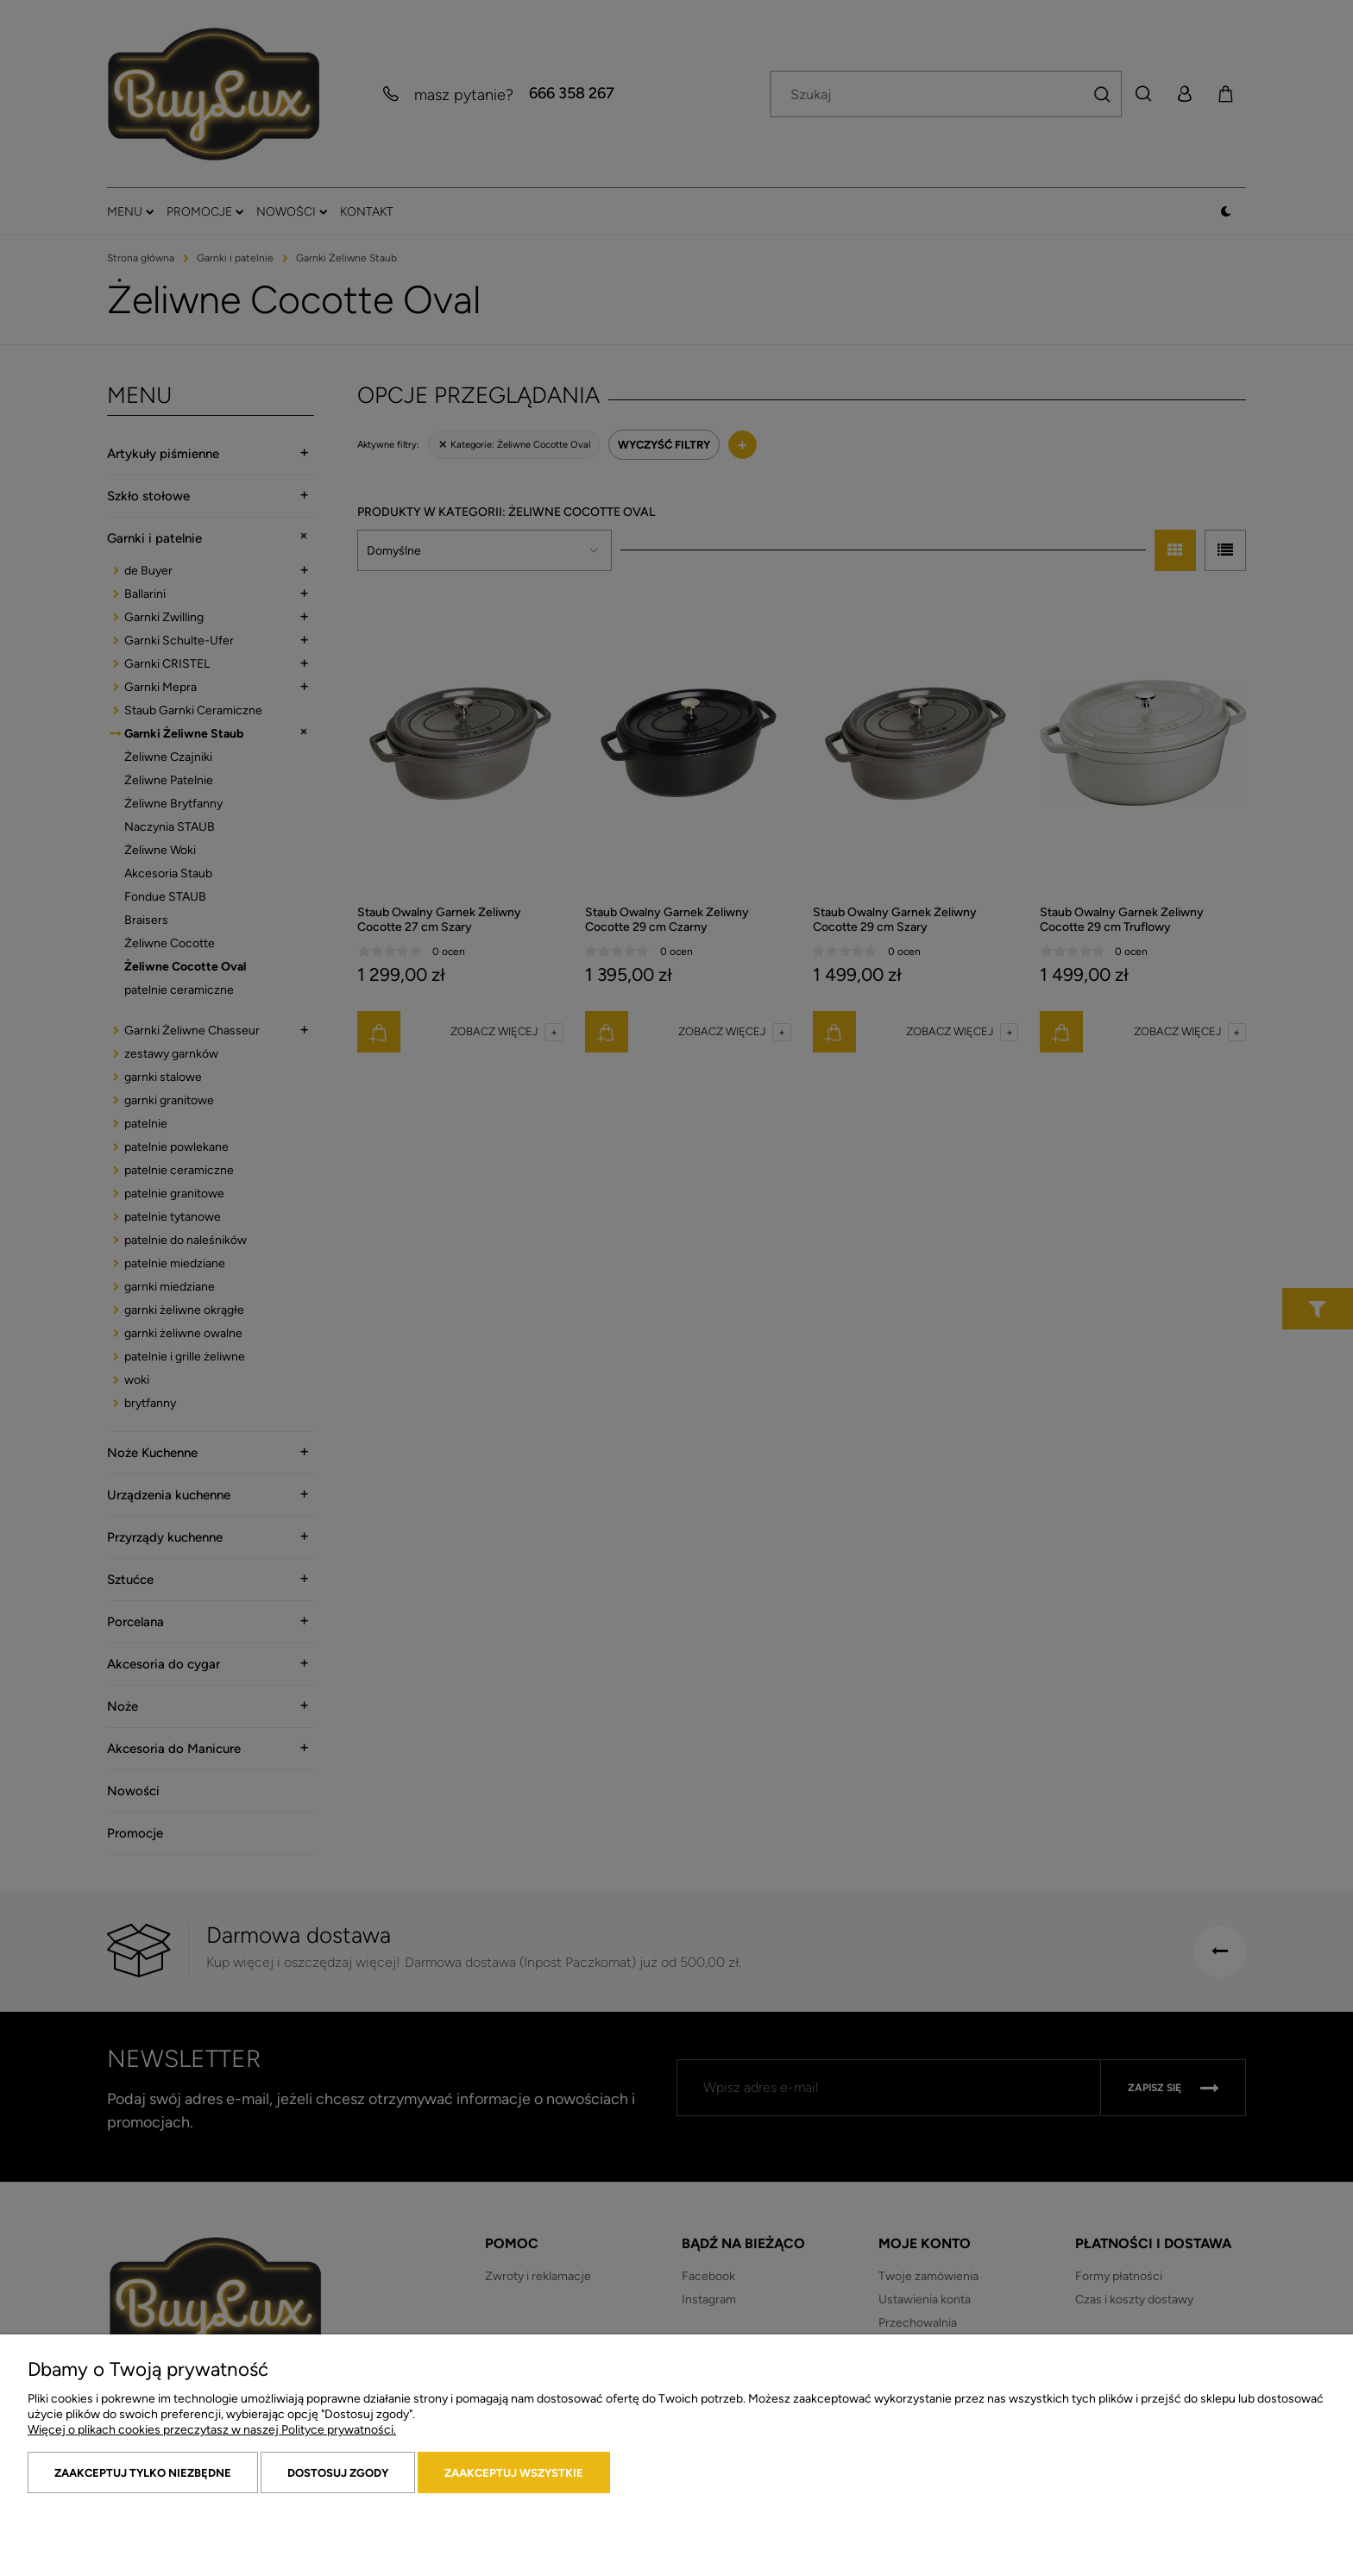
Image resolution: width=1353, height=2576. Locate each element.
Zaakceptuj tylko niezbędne (142, 2472)
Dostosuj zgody (337, 2472)
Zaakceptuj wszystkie (513, 2472)
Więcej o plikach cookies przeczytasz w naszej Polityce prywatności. (212, 2429)
